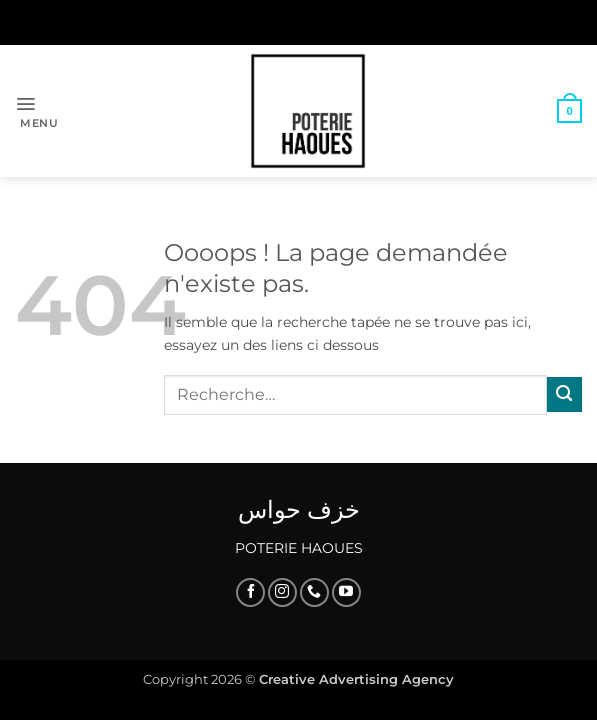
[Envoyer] (564, 394)
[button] (36, 110)
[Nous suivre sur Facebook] (250, 592)
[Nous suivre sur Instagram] (282, 592)
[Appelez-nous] (314, 592)
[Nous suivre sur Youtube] (346, 592)
